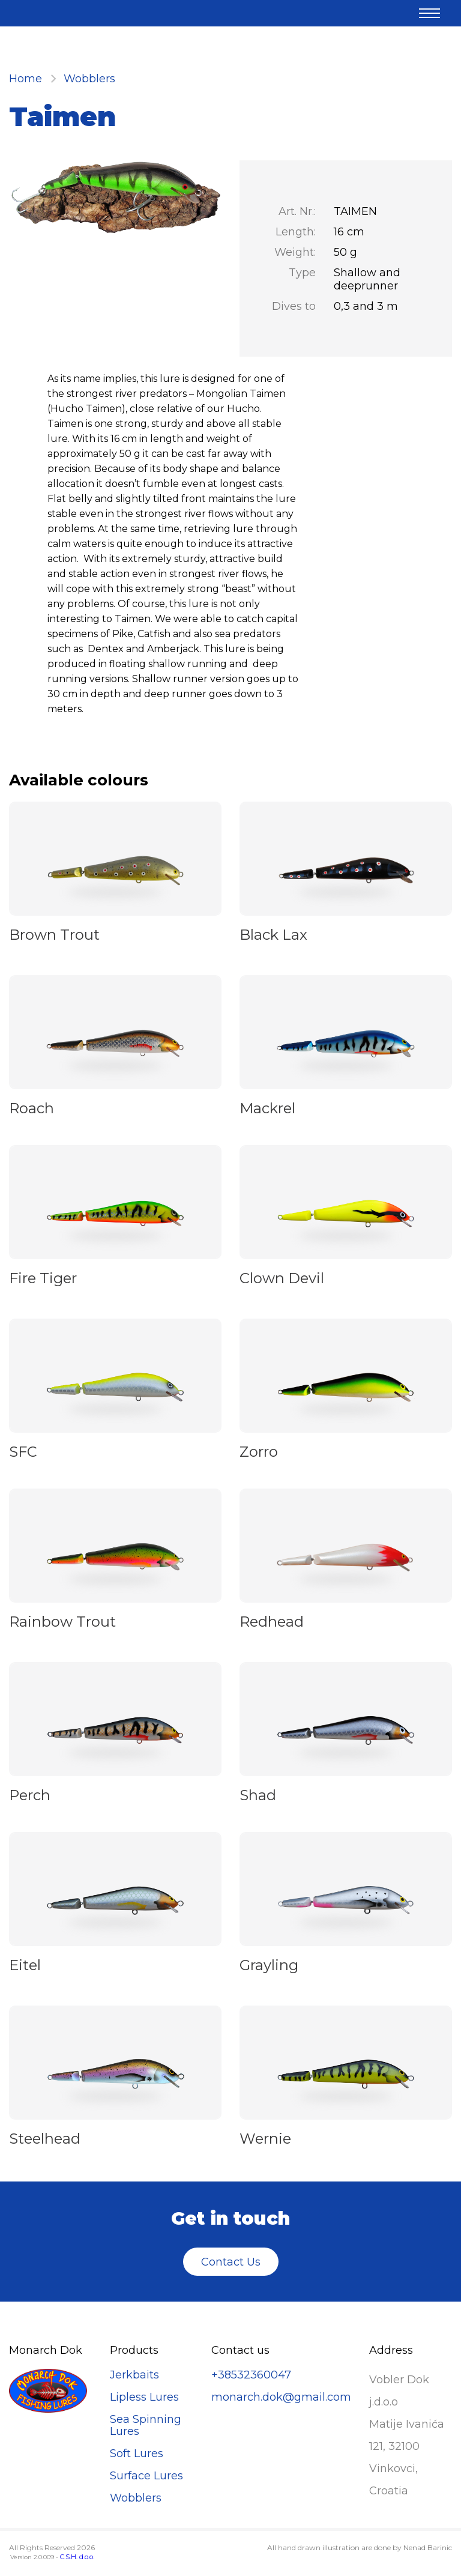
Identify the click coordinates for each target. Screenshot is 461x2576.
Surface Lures (146, 2475)
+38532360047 (251, 2374)
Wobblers (89, 78)
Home (25, 78)
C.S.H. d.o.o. (77, 2557)
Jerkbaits (134, 2374)
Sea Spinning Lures (145, 2425)
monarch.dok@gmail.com (281, 2397)
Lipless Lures (144, 2397)
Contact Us (231, 2262)
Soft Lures (136, 2453)
